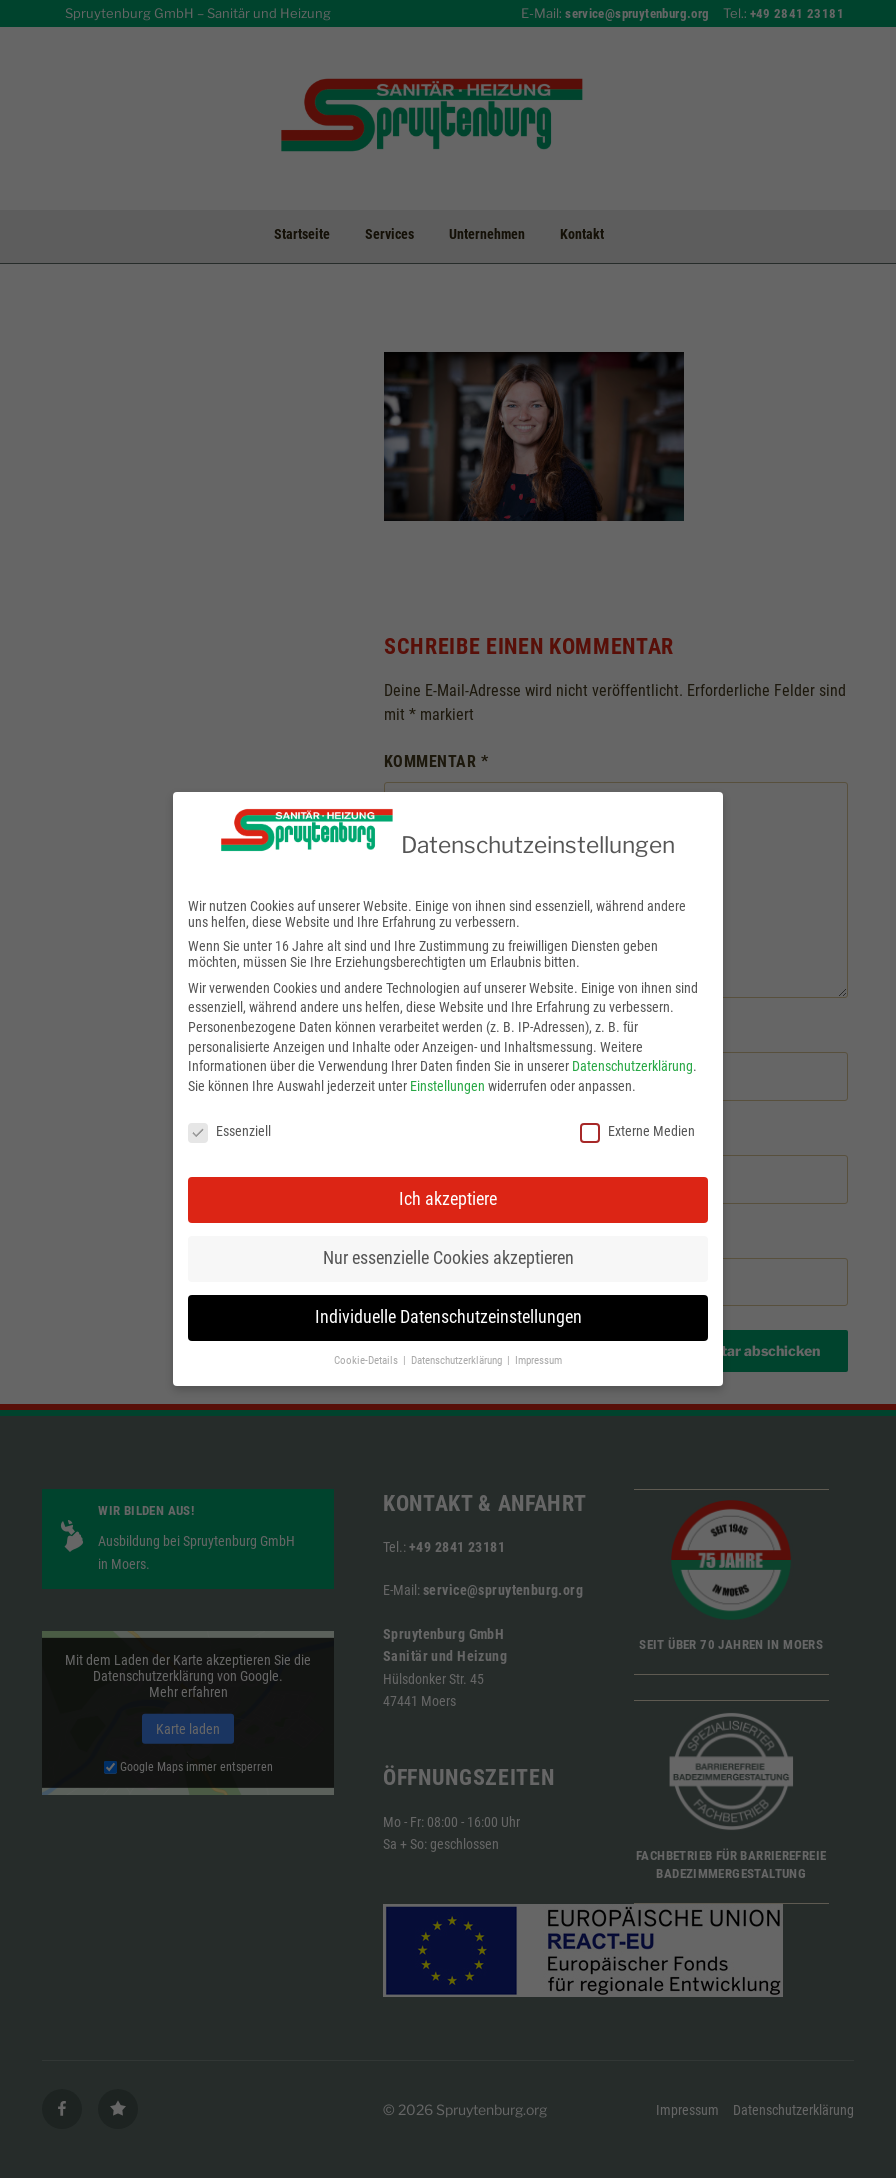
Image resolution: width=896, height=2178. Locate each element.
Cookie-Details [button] (367, 1346)
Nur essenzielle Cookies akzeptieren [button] (448, 1244)
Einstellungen (447, 1071)
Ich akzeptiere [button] (448, 1185)
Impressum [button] (538, 1346)
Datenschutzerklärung (632, 1052)
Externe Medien (637, 1116)
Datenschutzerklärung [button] (458, 1346)
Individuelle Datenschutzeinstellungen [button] (448, 1303)
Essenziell (229, 1116)
